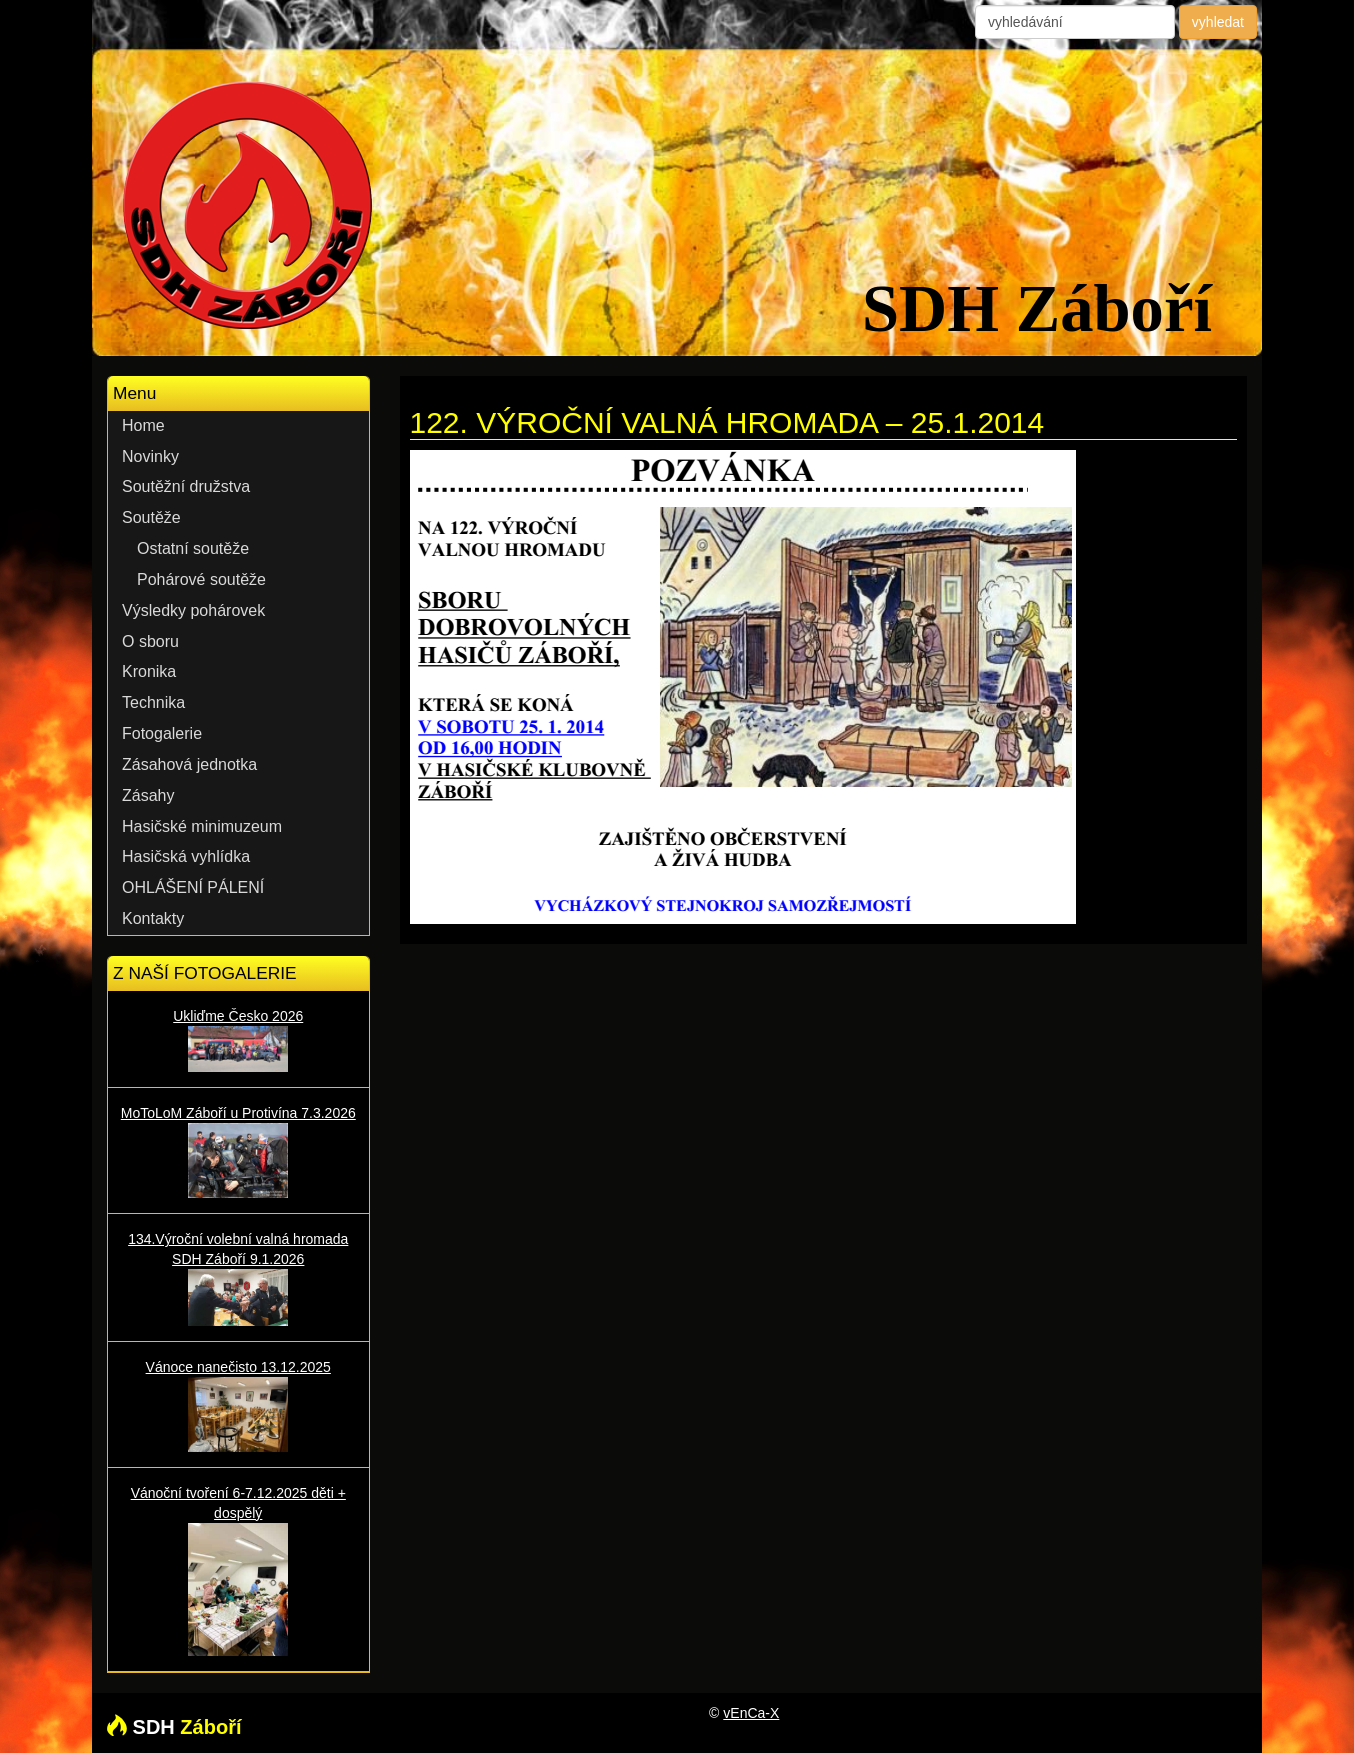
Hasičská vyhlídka (186, 856)
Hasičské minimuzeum (202, 826)
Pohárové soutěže (201, 579)
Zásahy (148, 795)
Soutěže (151, 517)
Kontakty (153, 918)
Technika (153, 702)
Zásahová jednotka (189, 764)
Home (143, 425)
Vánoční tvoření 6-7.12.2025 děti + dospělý (238, 1570)
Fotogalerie (162, 733)
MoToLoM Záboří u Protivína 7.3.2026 (238, 1151)
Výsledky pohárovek (193, 610)
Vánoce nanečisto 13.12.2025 (238, 1405)
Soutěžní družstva (186, 486)
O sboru (150, 641)
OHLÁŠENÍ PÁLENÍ (193, 887)
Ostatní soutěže (193, 548)
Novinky (150, 456)
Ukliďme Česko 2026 (238, 1040)
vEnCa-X (751, 1713)
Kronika (149, 671)
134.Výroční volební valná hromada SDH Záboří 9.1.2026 (238, 1278)
